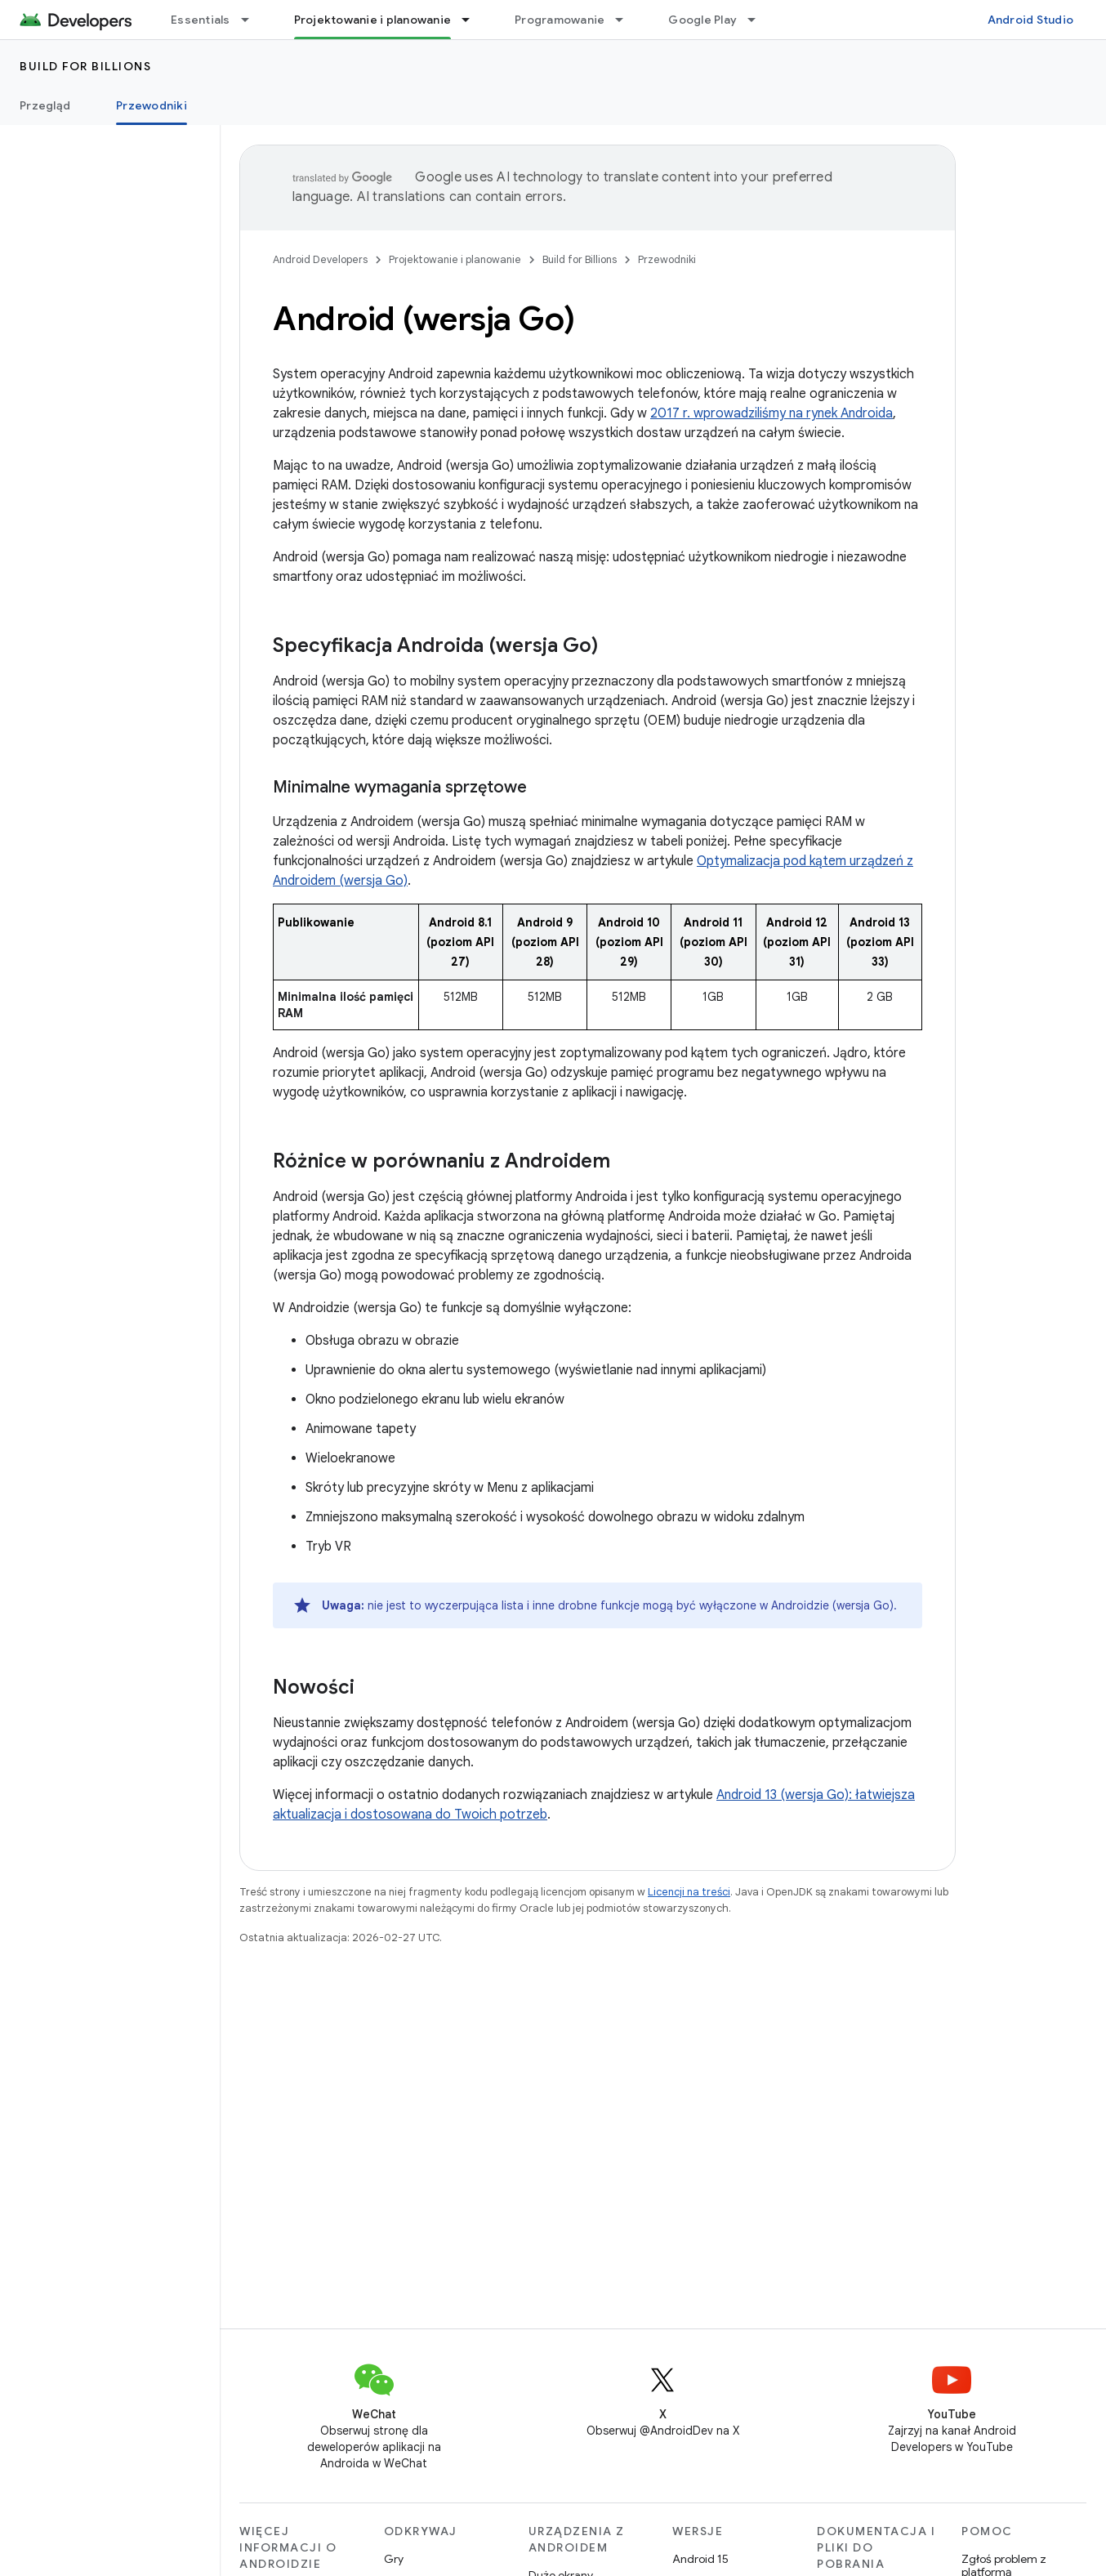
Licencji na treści (689, 1892)
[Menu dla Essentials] (252, 19)
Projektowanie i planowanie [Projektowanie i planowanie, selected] (373, 19)
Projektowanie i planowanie (455, 259)
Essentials (200, 19)
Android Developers (320, 259)
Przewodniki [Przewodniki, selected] (151, 105)
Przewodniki (667, 259)
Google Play (702, 19)
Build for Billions (85, 66)
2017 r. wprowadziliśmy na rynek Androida (771, 413)
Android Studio (1031, 19)
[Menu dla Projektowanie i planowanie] (473, 19)
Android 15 (700, 2558)
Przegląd (45, 105)
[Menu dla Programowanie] (626, 19)
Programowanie (559, 19)
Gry (394, 2558)
